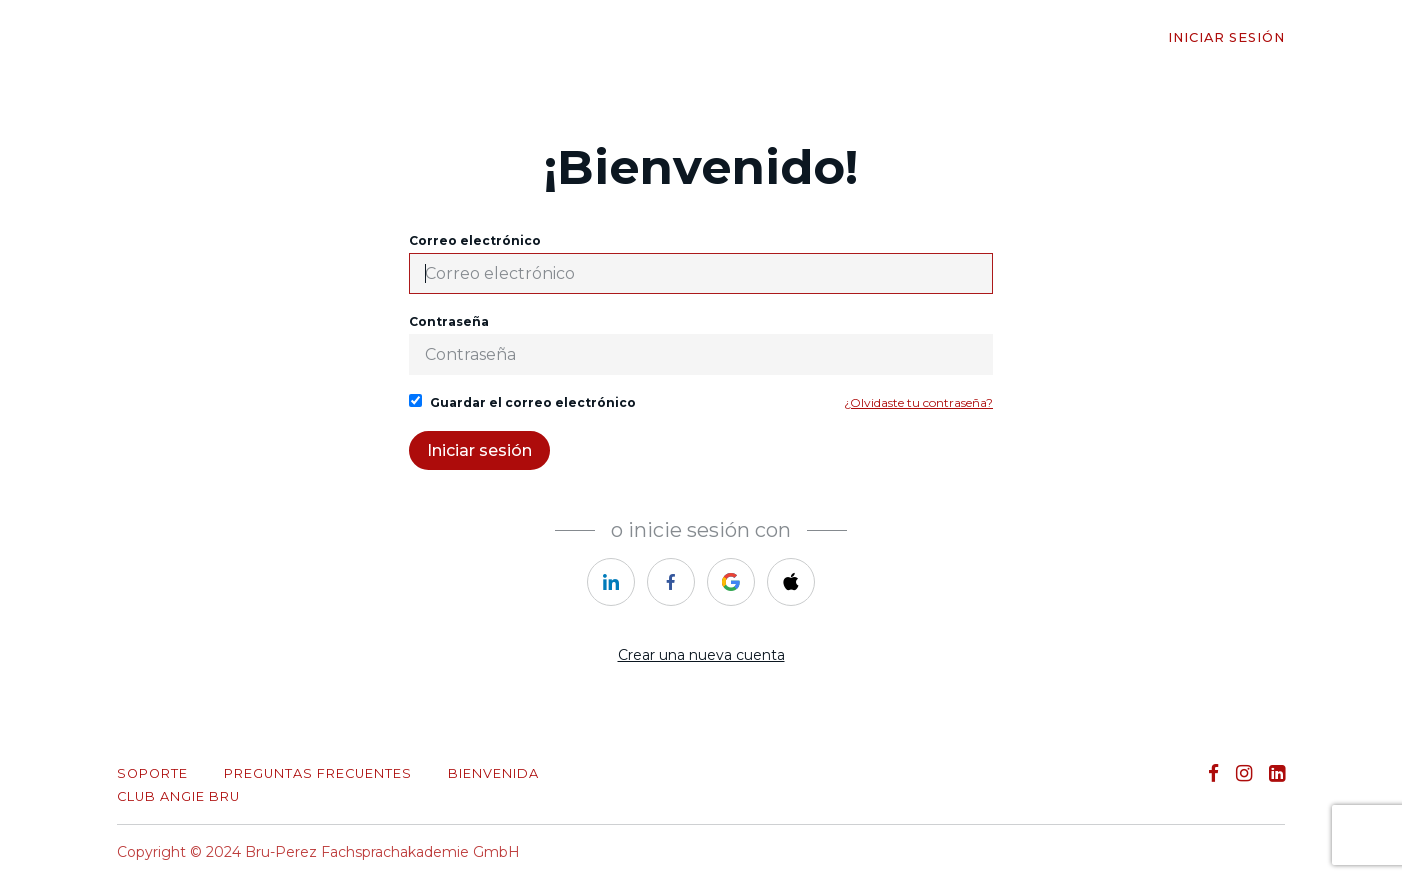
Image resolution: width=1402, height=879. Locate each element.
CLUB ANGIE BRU (178, 796)
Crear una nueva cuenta (701, 655)
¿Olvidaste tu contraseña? (918, 402)
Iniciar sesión (1226, 37)
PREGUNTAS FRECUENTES (318, 773)
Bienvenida (493, 773)
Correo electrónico (701, 263)
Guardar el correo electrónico (522, 402)
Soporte (152, 773)
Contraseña (701, 344)
